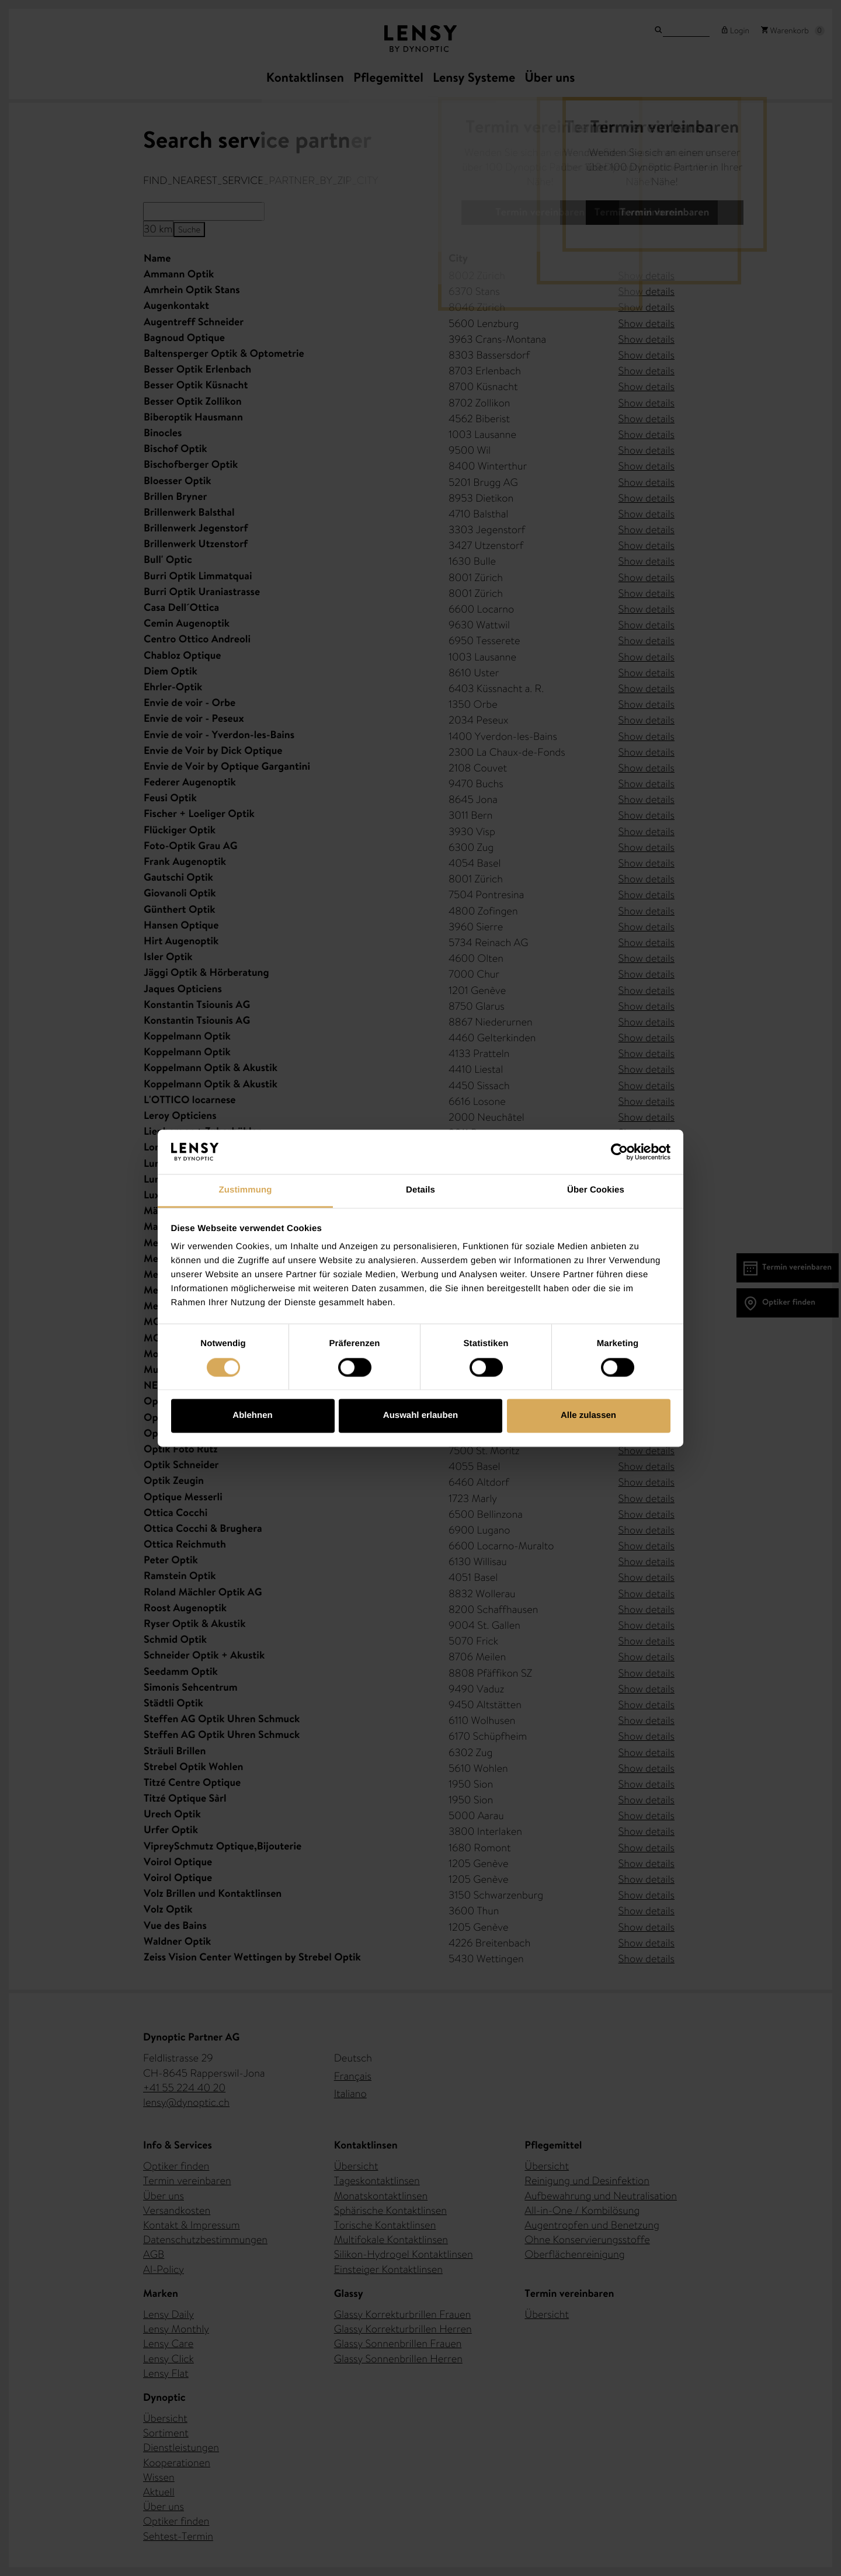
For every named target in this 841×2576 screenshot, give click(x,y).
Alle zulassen (588, 1416)
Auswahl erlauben (420, 1416)
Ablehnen (252, 1416)
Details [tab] (420, 1190)
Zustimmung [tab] (245, 1190)
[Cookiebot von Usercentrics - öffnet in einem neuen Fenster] (619, 1151)
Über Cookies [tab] (595, 1190)
